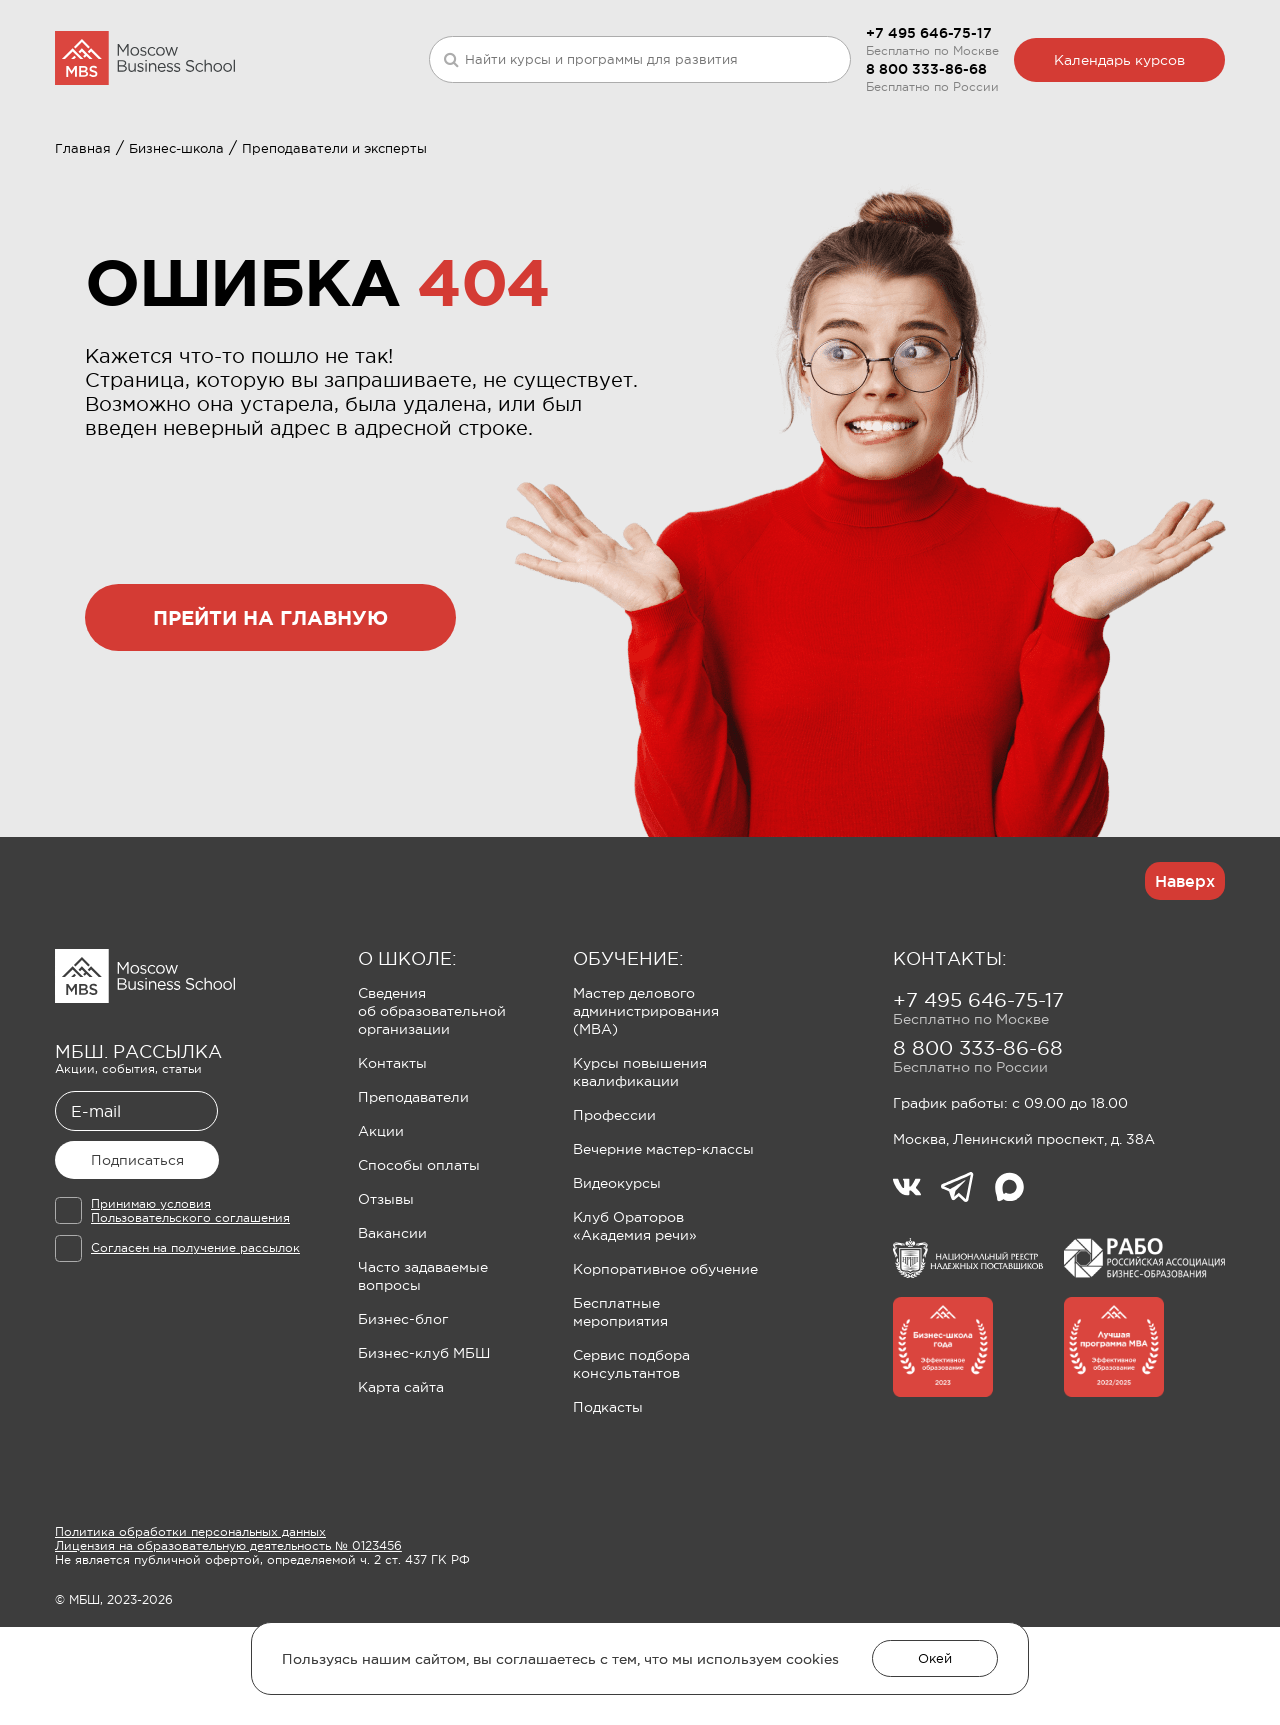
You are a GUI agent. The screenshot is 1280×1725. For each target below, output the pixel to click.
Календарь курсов (1119, 60)
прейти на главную (270, 715)
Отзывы (386, 1297)
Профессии (614, 1213)
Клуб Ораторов (573, 166)
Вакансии (392, 1331)
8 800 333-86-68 (926, 69)
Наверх (1185, 979)
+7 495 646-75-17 (929, 33)
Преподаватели (413, 1195)
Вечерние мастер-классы (663, 1247)
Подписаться (137, 1258)
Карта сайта (401, 1485)
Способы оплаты (419, 1263)
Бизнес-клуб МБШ (424, 1451)
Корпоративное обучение (665, 1367)
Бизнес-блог (403, 1417)
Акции (381, 1229)
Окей (935, 1658)
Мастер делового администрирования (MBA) (646, 1109)
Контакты (392, 1161)
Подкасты (608, 1505)
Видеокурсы (617, 1281)
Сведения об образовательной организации (432, 1109)
